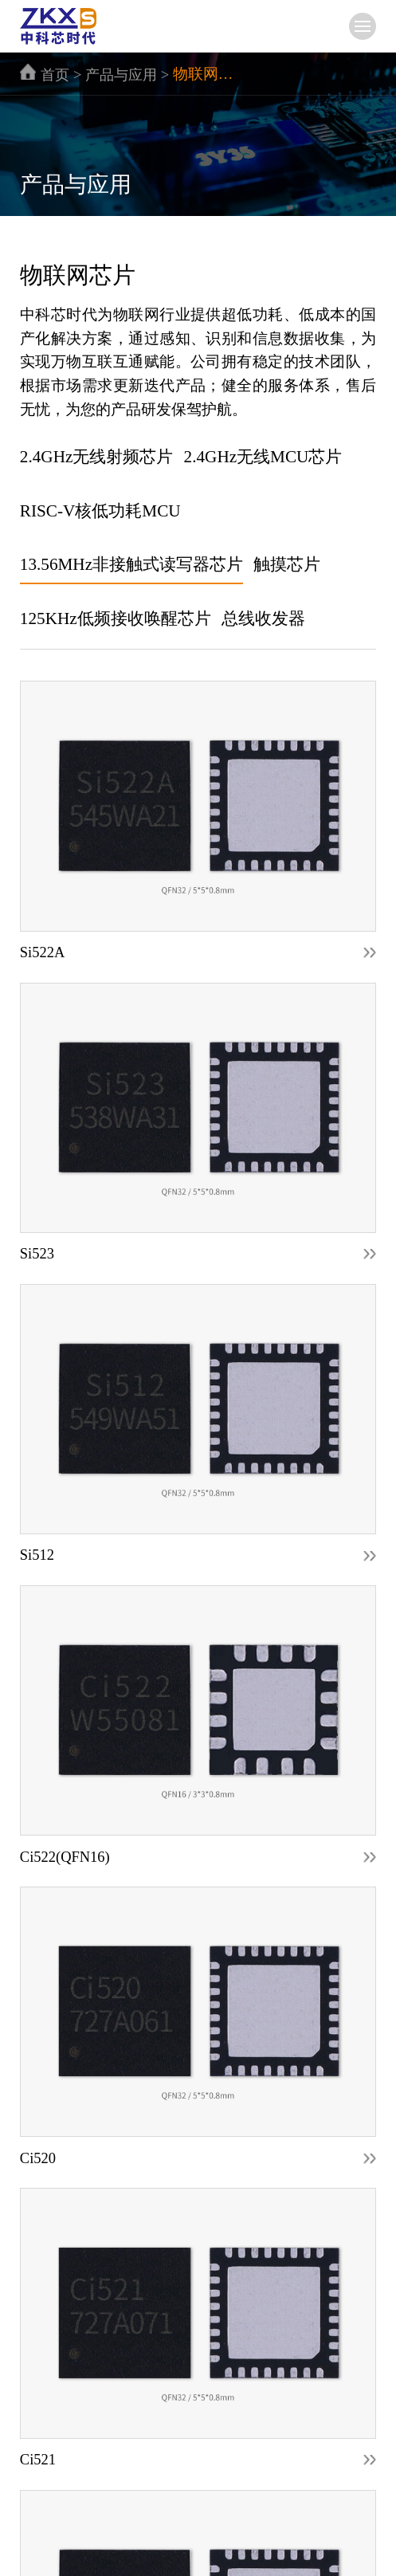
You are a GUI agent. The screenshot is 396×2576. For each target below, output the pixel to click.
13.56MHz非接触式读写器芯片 (131, 564)
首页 (55, 75)
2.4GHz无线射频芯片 (97, 456)
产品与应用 (121, 75)
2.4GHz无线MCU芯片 (263, 456)
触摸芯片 (286, 564)
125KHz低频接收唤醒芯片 (115, 618)
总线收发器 (263, 618)
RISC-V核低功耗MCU (100, 510)
